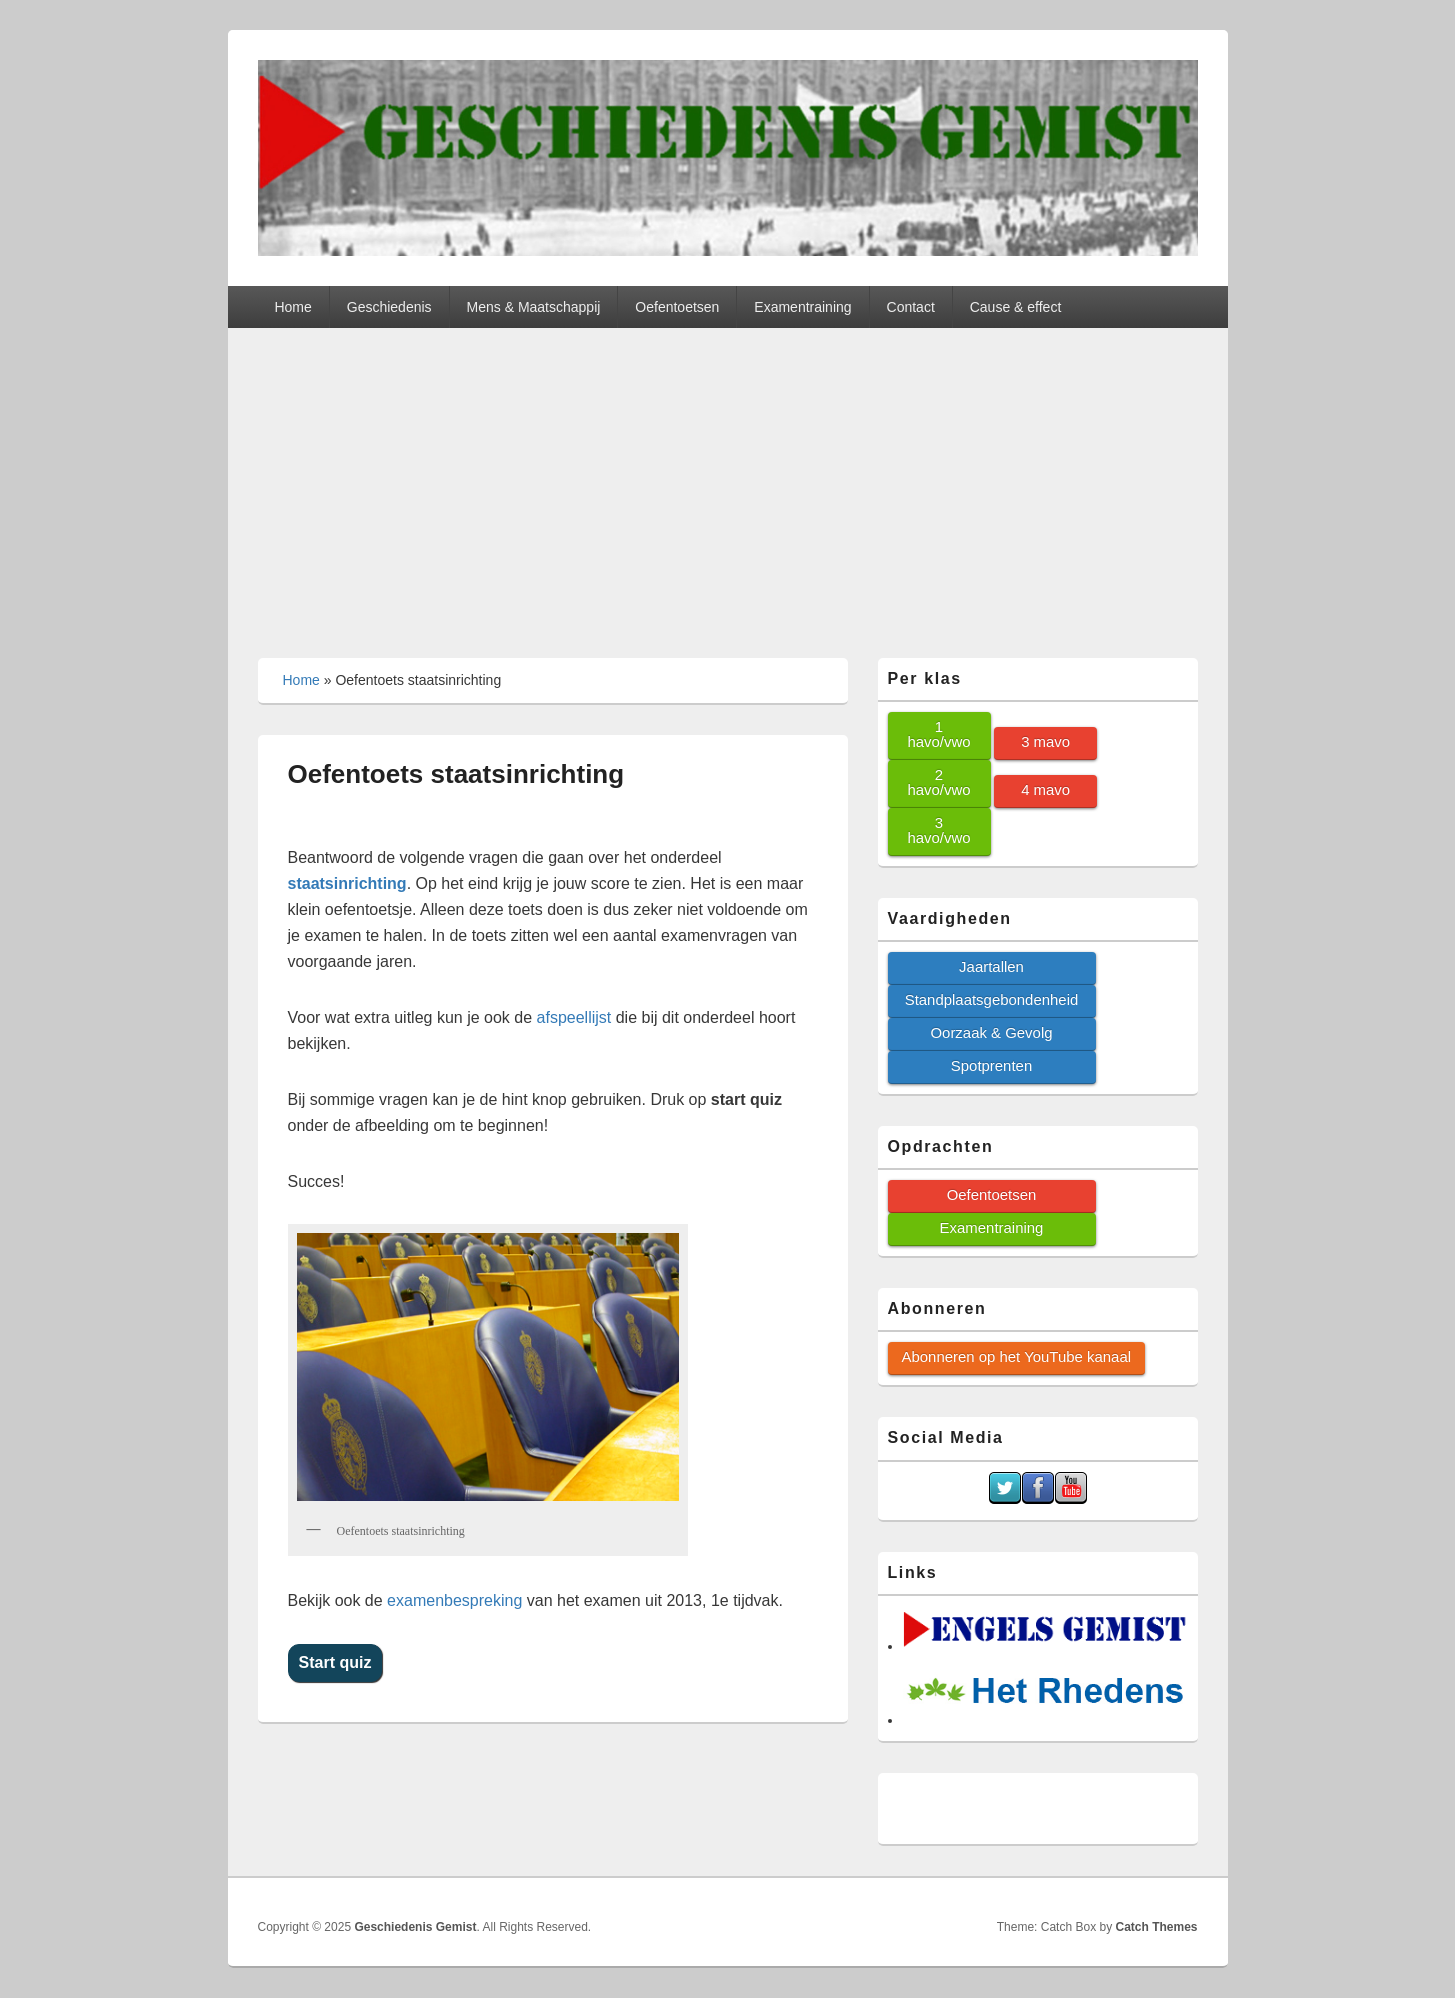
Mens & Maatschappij (534, 307)
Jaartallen (991, 966)
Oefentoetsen (677, 307)
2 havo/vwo (938, 782)
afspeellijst (574, 1017)
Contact (911, 307)
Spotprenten (991, 1065)
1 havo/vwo (938, 734)
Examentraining (802, 307)
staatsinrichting (347, 883)
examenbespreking (454, 1600)
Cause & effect (1016, 307)
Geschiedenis (389, 307)
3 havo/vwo (938, 830)
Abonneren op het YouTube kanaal (1017, 1356)
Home (292, 307)
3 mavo (1045, 741)
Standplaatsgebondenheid (992, 999)
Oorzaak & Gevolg (991, 1032)
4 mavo (1045, 789)
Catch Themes (1156, 1927)
